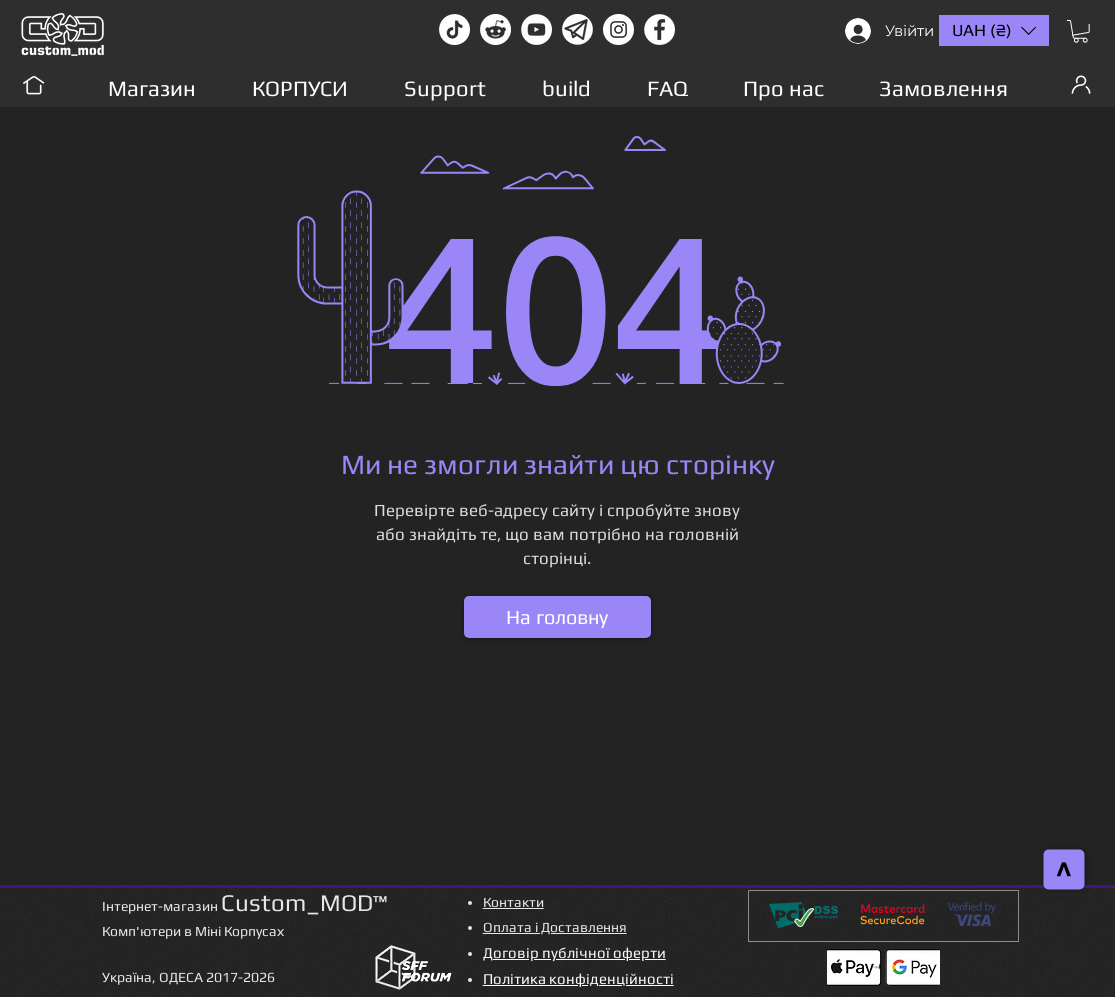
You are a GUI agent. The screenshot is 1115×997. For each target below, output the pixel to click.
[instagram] (618, 29)
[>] (1064, 870)
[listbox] (994, 30)
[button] (1080, 31)
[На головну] (557, 617)
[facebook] (659, 29)
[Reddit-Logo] (495, 29)
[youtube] (536, 29)
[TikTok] (454, 29)
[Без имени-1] (577, 29)
